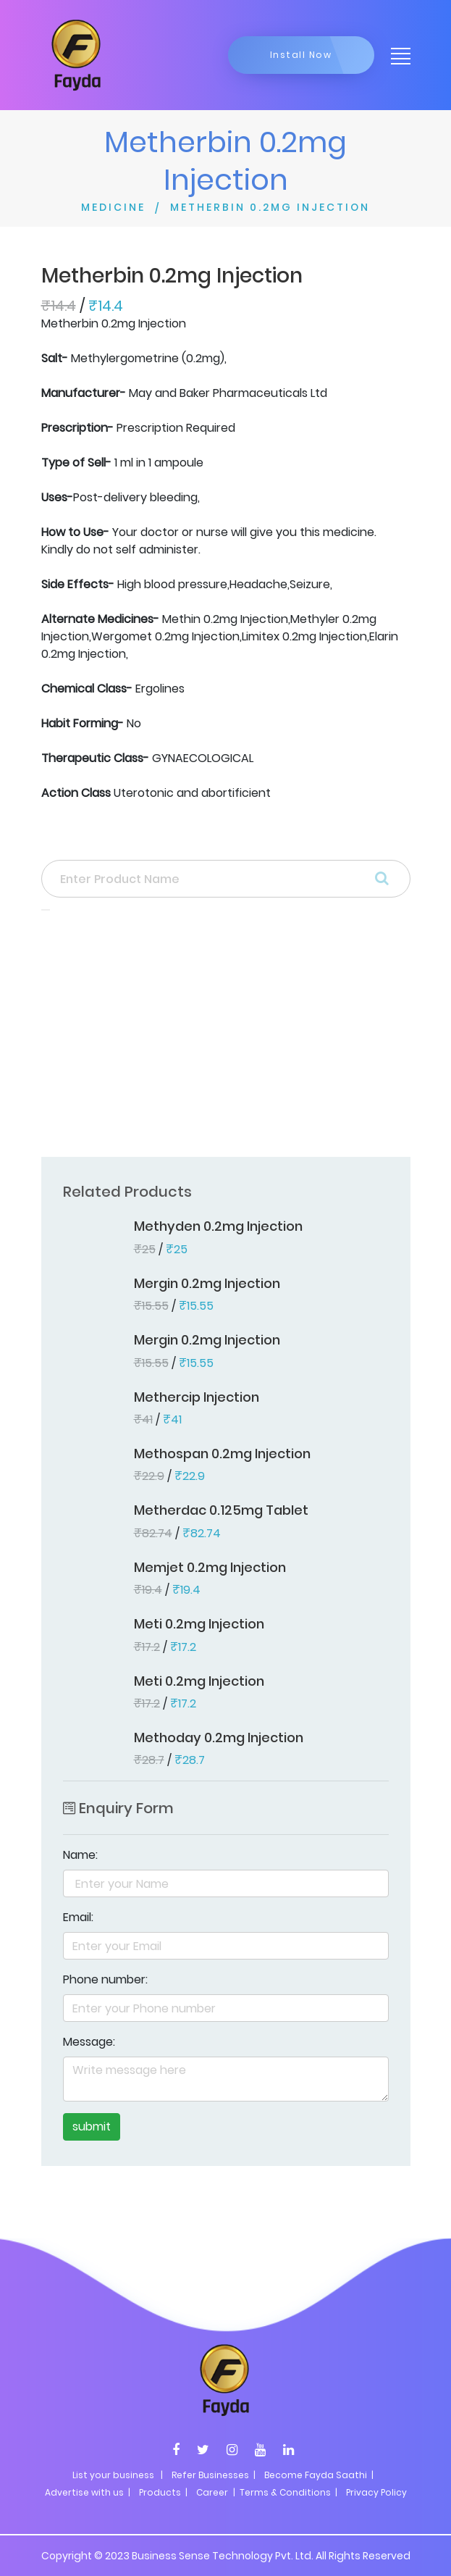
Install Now (301, 55)
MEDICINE (113, 207)
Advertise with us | (87, 2492)
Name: (80, 1855)
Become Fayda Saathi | (319, 2475)
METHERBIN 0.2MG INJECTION (270, 207)
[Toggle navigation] (396, 55)
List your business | (117, 2475)
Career (212, 2492)
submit (91, 2126)
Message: (89, 2041)
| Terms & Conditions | (284, 2492)
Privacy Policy (376, 2492)
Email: (78, 1917)
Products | (163, 2492)
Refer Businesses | (214, 2475)
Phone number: (105, 1979)
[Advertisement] (225, 1038)
